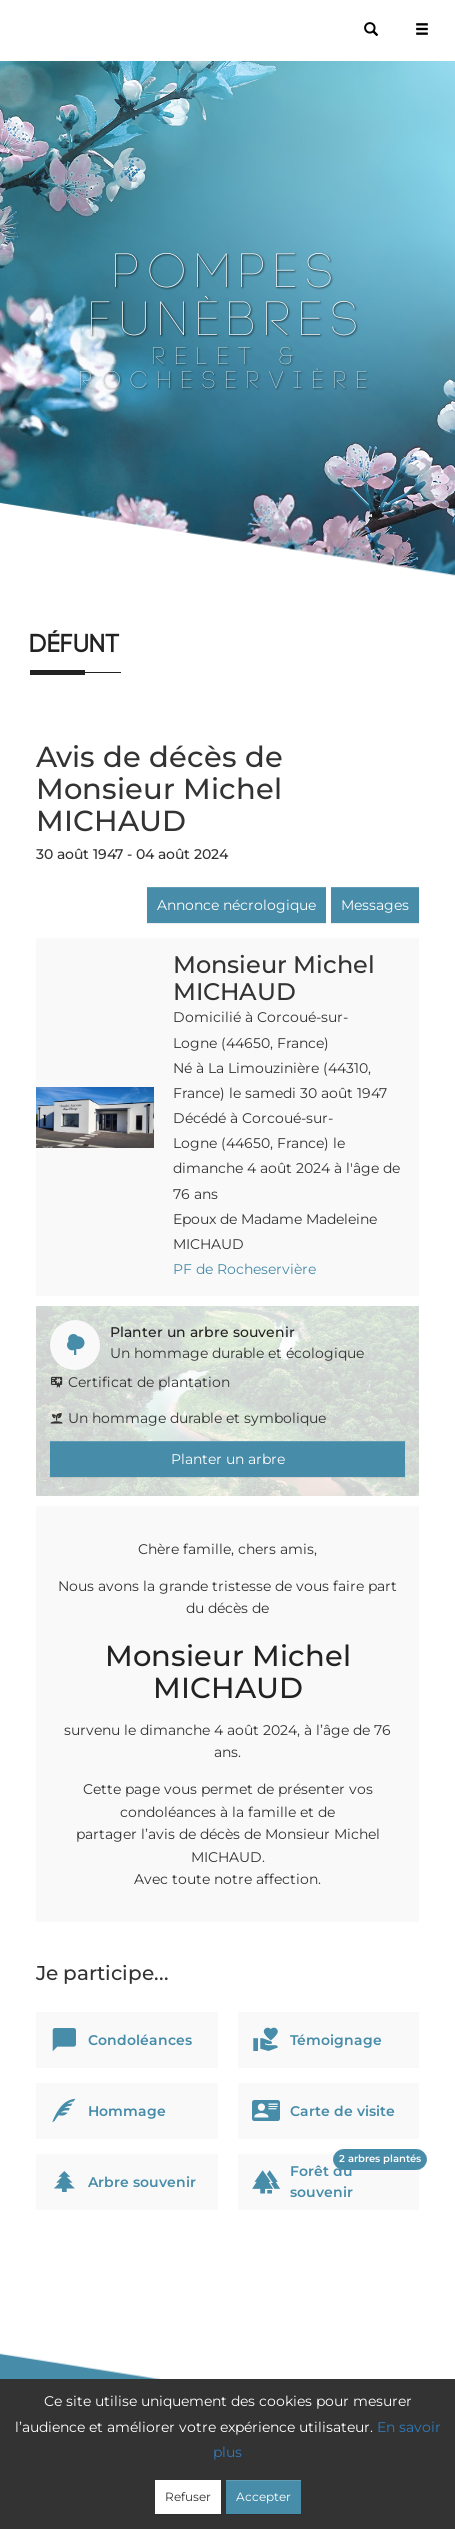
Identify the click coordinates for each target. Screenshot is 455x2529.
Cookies (335, 2461)
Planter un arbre (228, 1459)
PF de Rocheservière (244, 1269)
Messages (375, 905)
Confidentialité (244, 2461)
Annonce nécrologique (236, 905)
